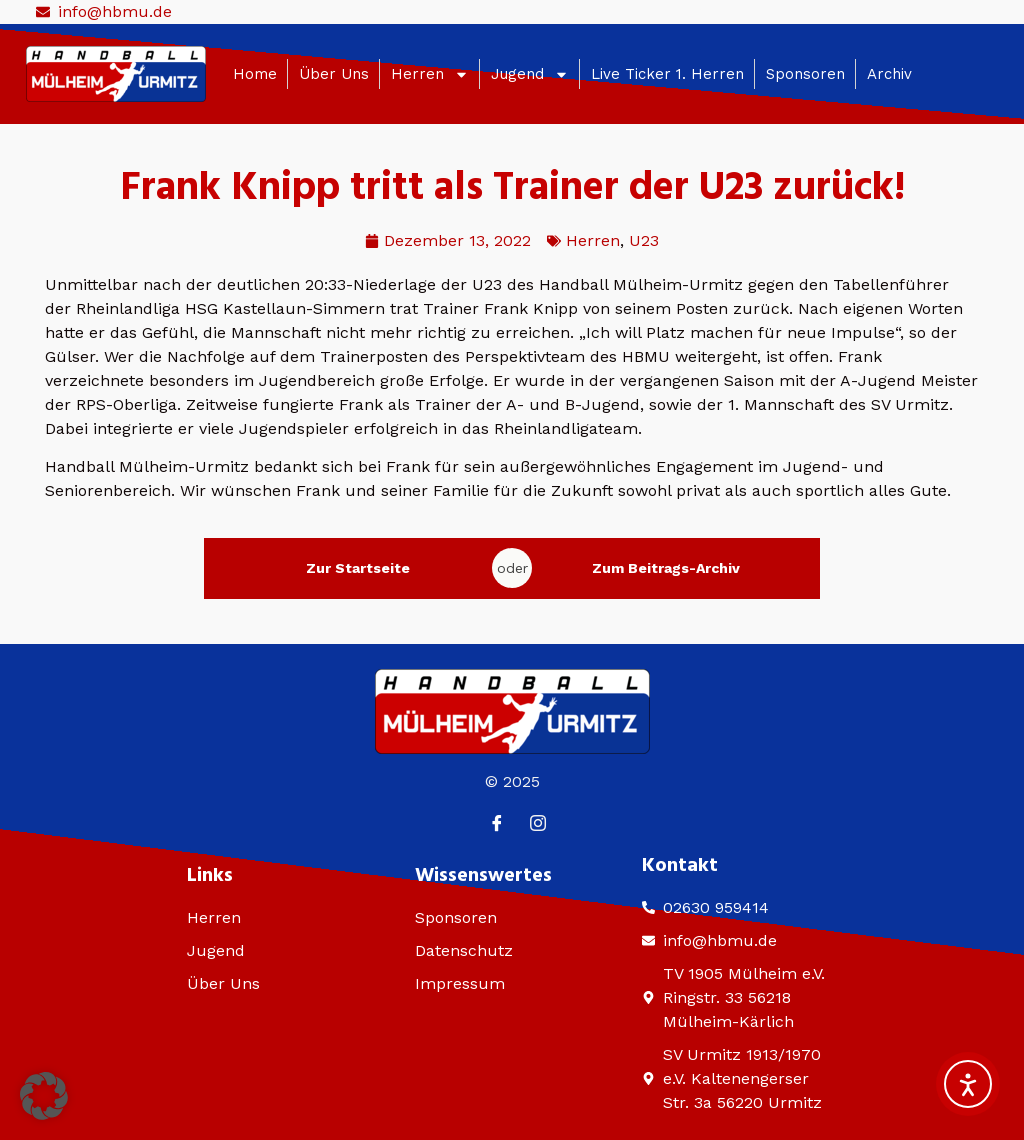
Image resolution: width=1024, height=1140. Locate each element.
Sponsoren (805, 74)
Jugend (530, 74)
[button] (44, 1096)
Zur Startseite (358, 568)
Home (255, 74)
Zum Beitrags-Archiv (666, 568)
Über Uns (334, 74)
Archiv (889, 74)
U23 (644, 240)
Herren (430, 74)
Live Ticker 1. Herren (667, 74)
